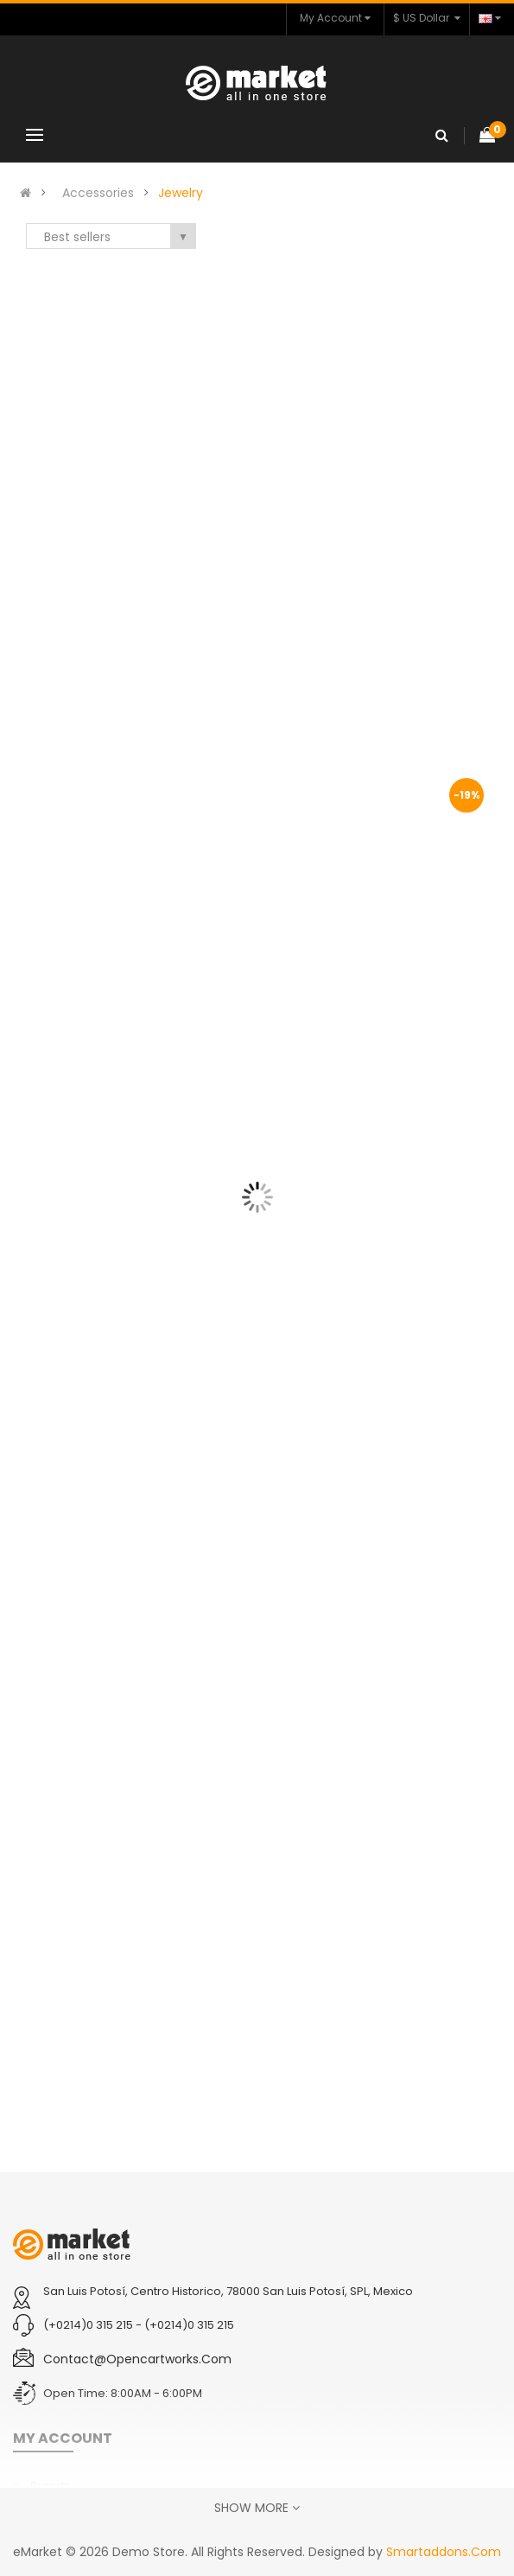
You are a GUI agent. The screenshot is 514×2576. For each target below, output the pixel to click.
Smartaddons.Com (443, 2551)
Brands (50, 2485)
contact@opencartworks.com (137, 2359)
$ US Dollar (426, 17)
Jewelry (180, 193)
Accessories (98, 193)
